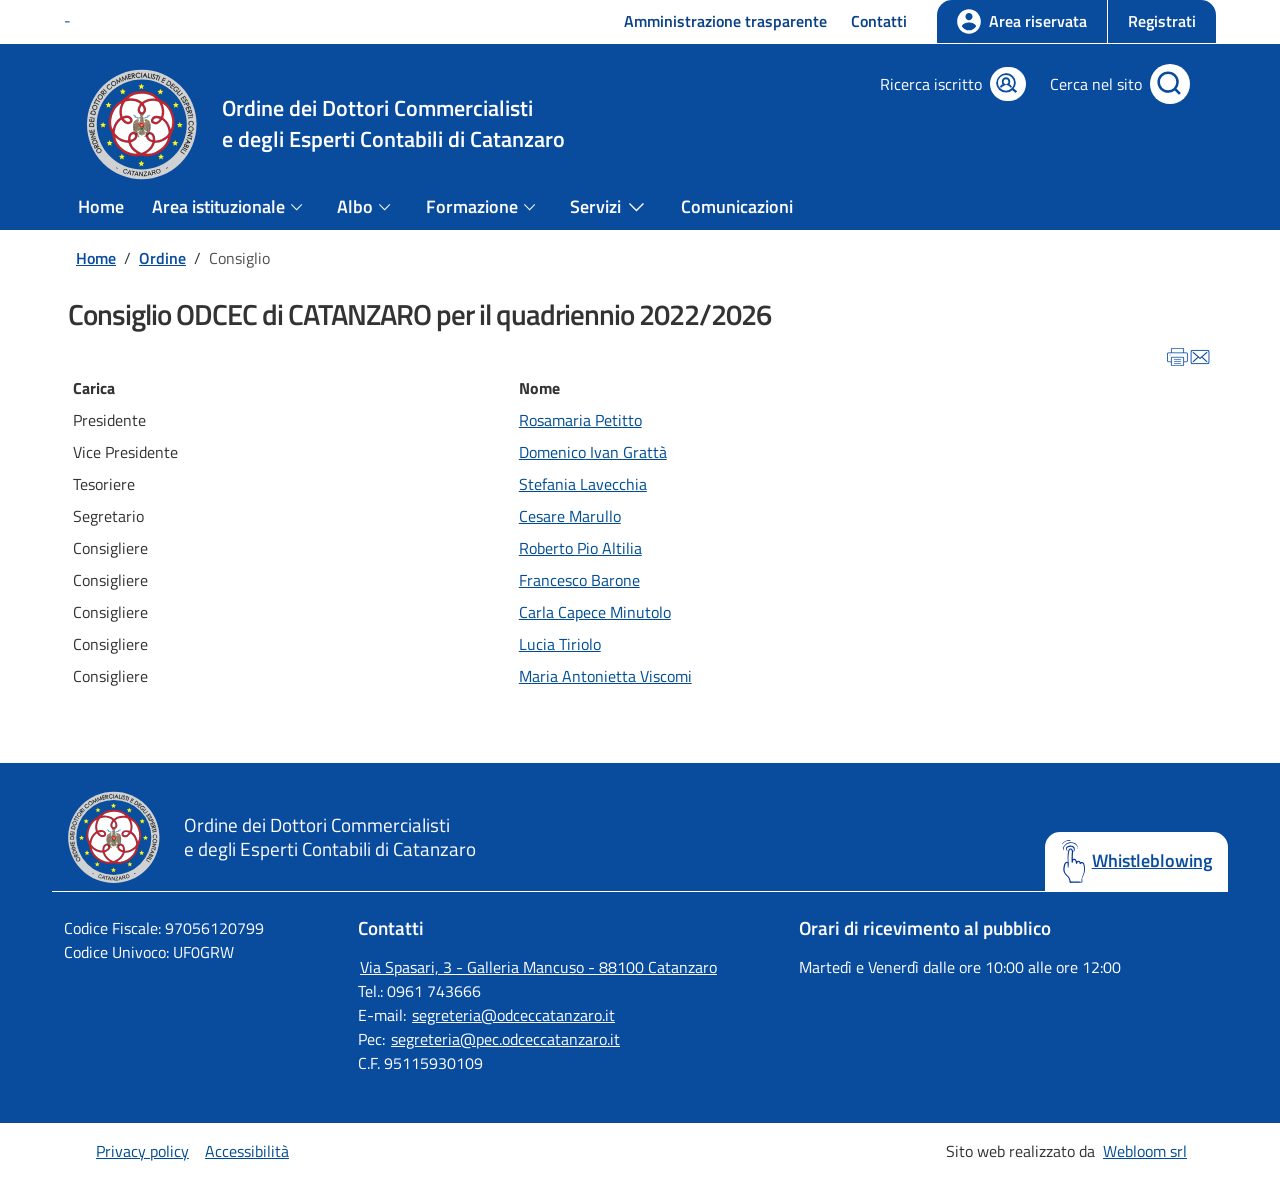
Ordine (162, 258)
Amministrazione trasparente (725, 21)
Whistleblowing (1152, 861)
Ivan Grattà (626, 452)
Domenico (552, 452)
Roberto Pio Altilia (580, 548)
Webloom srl (1145, 1151)
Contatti (879, 21)
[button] (1161, 21)
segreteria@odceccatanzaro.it (513, 1015)
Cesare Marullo (570, 516)
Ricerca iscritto (931, 84)
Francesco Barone (579, 580)
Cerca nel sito (1096, 84)
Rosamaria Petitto (580, 420)
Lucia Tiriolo (560, 644)
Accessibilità (247, 1151)
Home (101, 206)
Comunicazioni (737, 206)
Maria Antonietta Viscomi (605, 676)
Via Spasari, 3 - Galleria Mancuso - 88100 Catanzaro (538, 967)
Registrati (1162, 21)
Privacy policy (142, 1151)
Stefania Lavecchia (583, 484)
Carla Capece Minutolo (595, 612)
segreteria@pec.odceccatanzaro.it (505, 1039)
